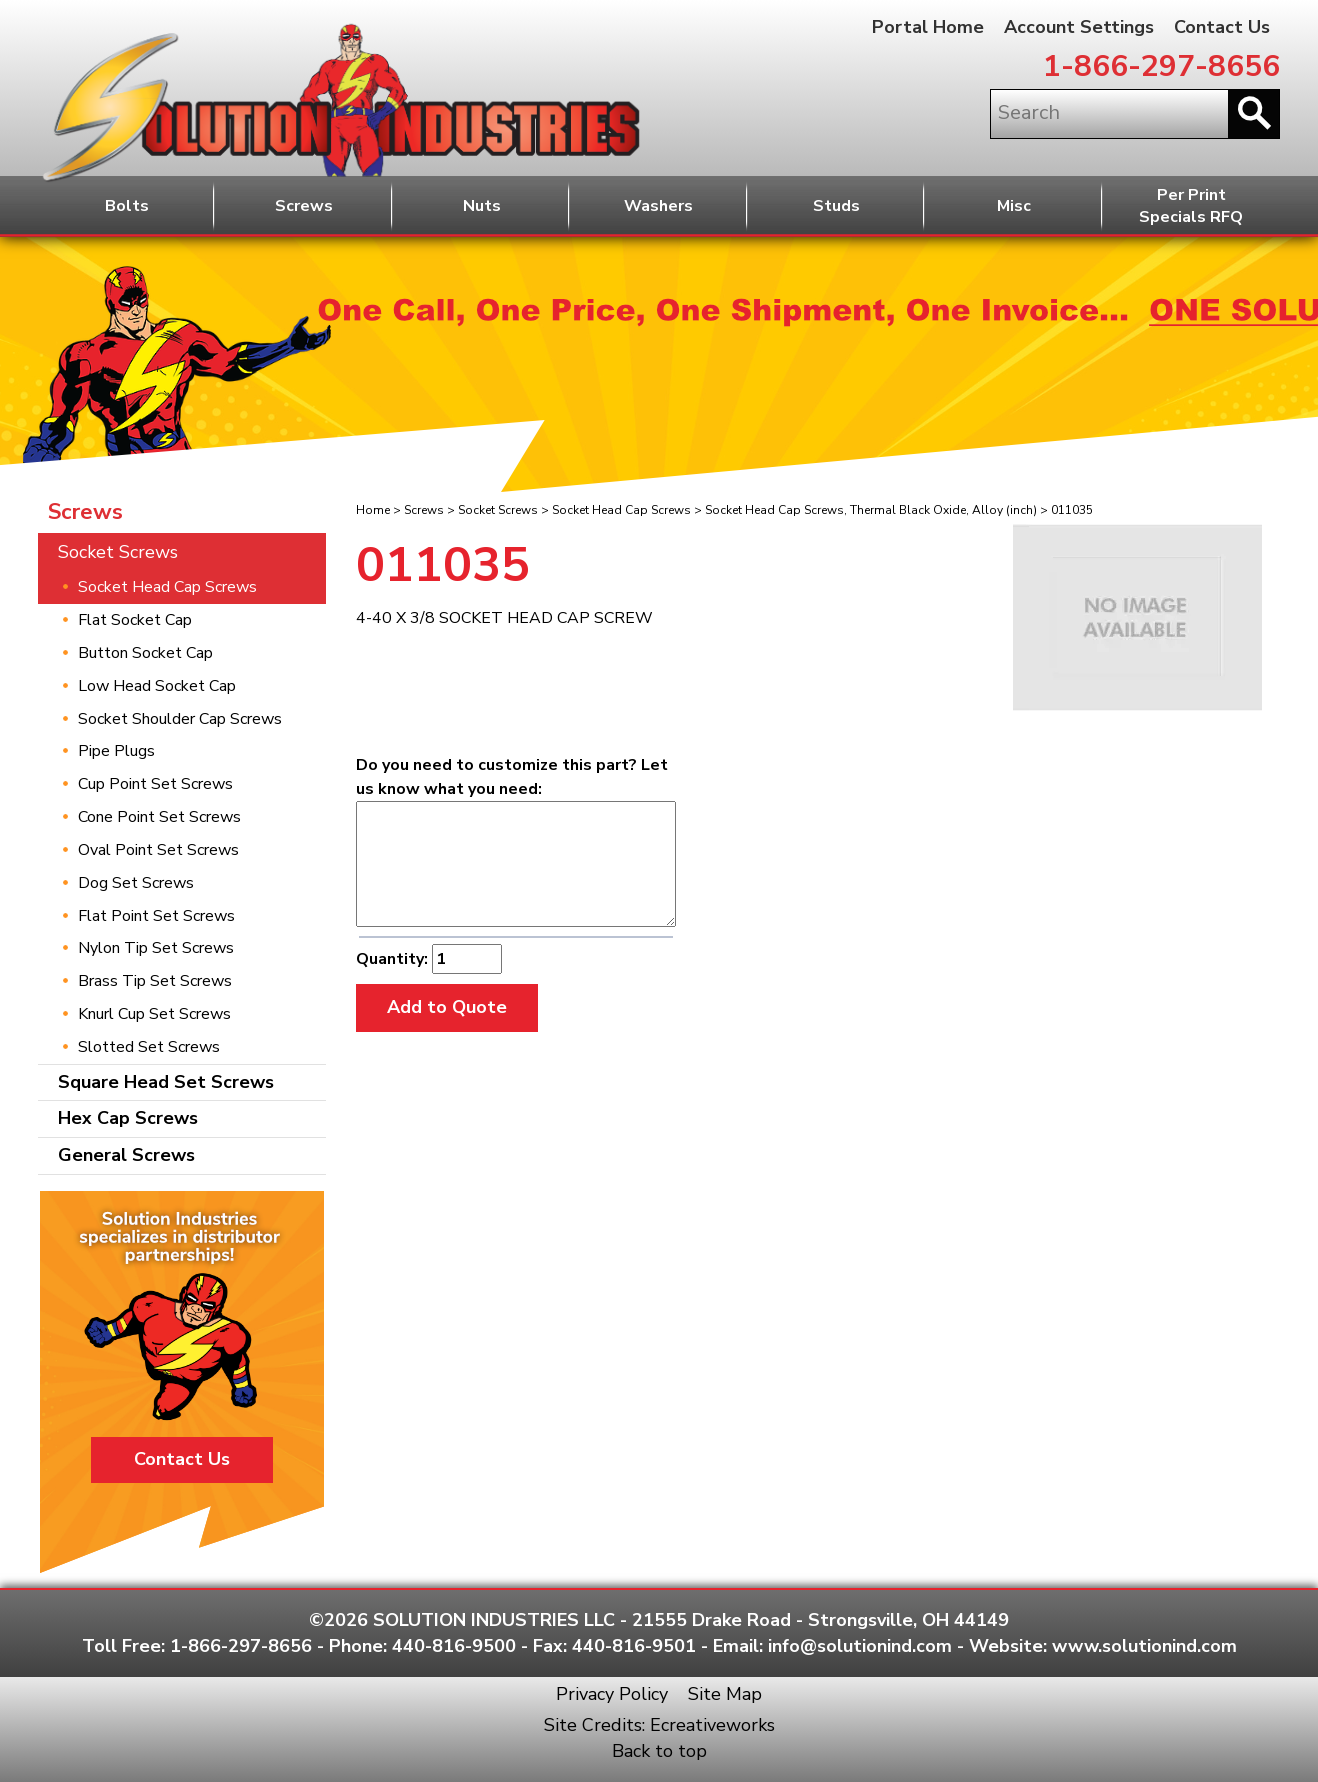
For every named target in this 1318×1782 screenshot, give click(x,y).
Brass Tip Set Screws (155, 981)
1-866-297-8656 (1161, 66)
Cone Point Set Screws (159, 817)
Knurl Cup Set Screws (154, 1014)
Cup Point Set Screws (155, 784)
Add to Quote (447, 1007)
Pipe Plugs (116, 751)
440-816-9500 (454, 1646)
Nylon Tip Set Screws (156, 948)
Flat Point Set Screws (156, 916)
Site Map (725, 1694)
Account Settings (1079, 27)
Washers (658, 206)
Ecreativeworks (712, 1725)
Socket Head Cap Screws (621, 510)
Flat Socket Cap (135, 620)
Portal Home (928, 27)
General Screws (126, 1155)
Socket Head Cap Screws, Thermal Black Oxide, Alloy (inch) (871, 510)
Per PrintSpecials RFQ (1191, 206)
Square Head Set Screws (166, 1082)
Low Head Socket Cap (157, 686)
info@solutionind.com (860, 1646)
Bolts (127, 206)
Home (373, 510)
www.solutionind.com (1144, 1646)
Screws (304, 206)
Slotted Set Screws (149, 1047)
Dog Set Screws (136, 883)
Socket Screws (498, 510)
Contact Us (1222, 27)
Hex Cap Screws (128, 1118)
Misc (1014, 206)
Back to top (659, 1751)
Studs (836, 206)
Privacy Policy (612, 1694)
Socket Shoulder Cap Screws (180, 719)
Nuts (482, 206)
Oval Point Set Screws (158, 850)
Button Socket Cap (145, 653)
